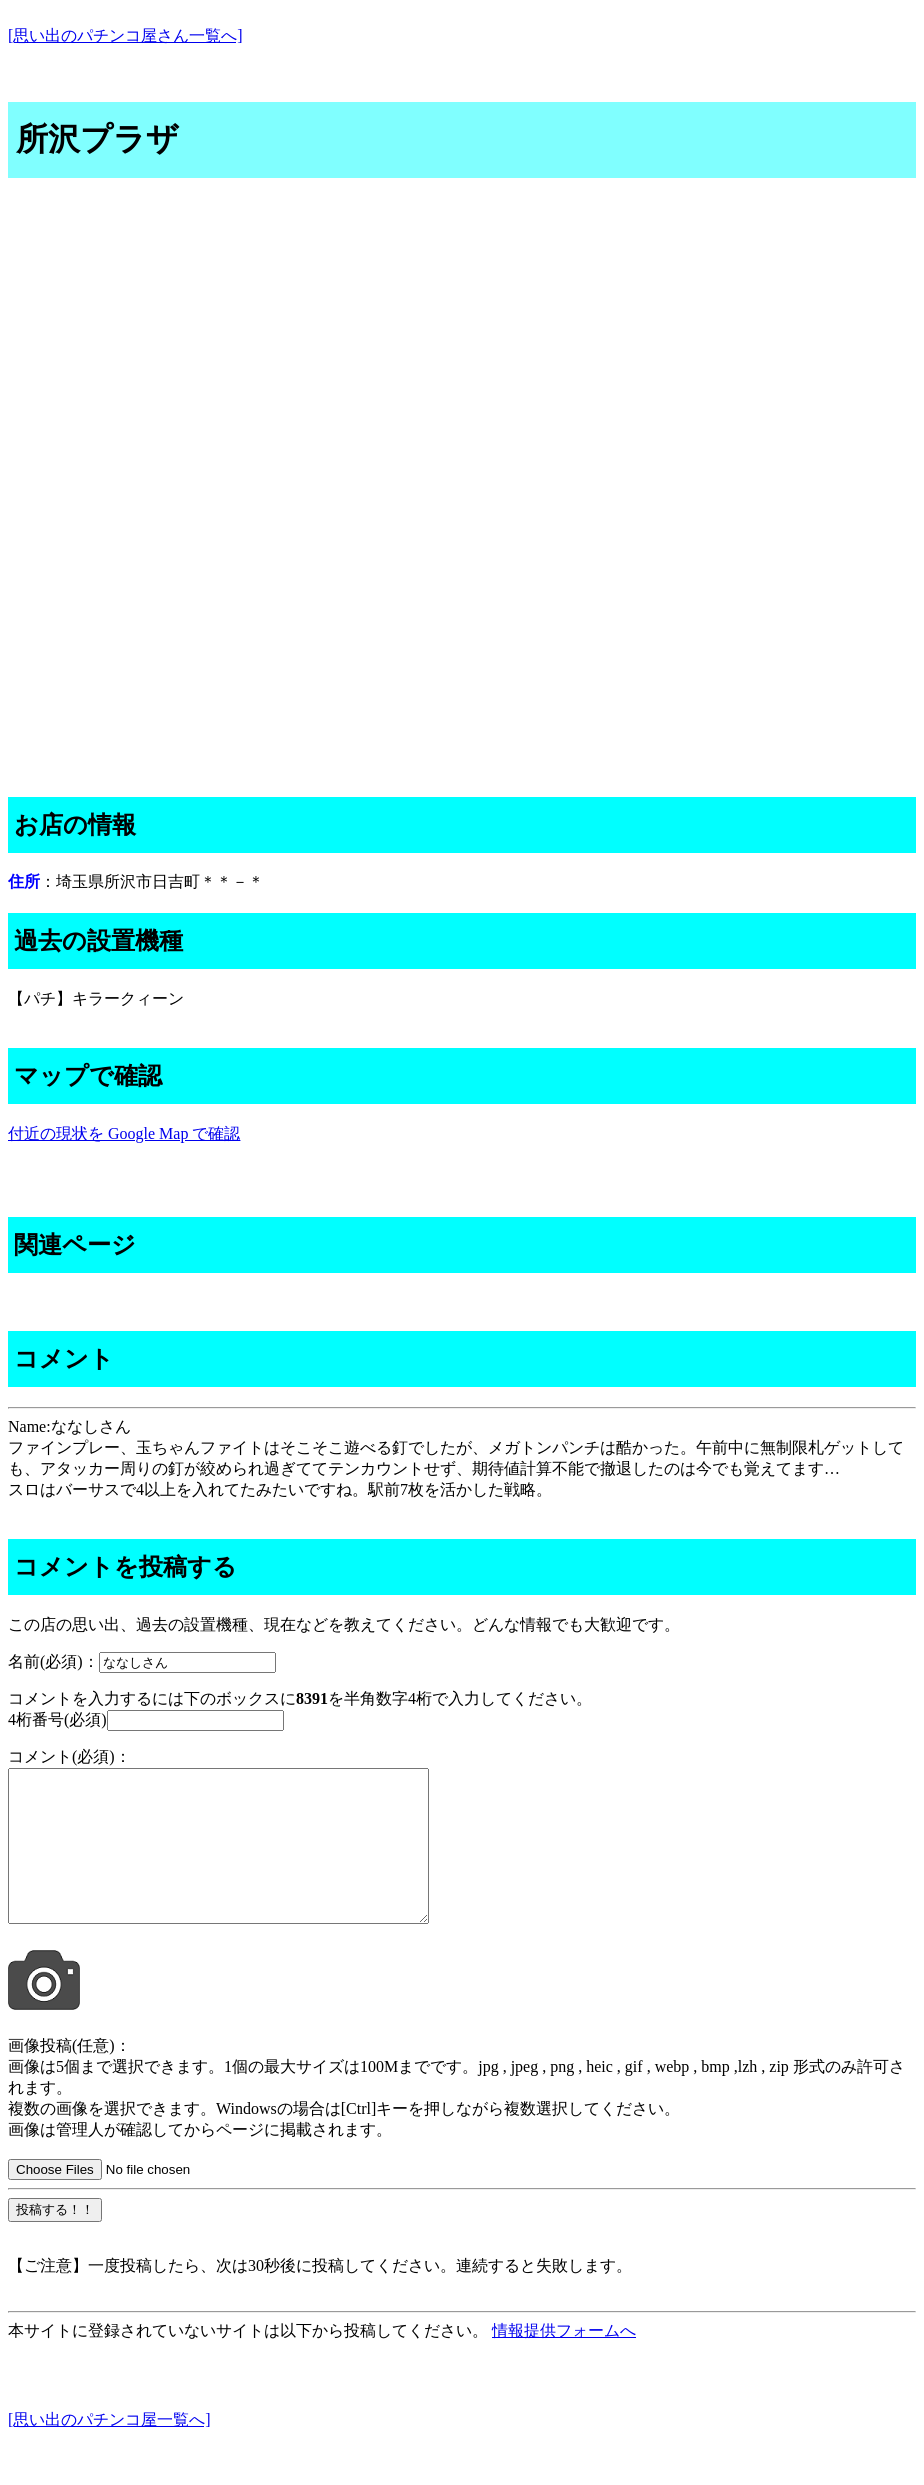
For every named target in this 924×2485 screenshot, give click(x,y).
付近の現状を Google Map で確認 (124, 1133)
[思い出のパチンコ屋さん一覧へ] (125, 35)
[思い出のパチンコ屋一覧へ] (109, 2449)
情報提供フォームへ (564, 2360)
